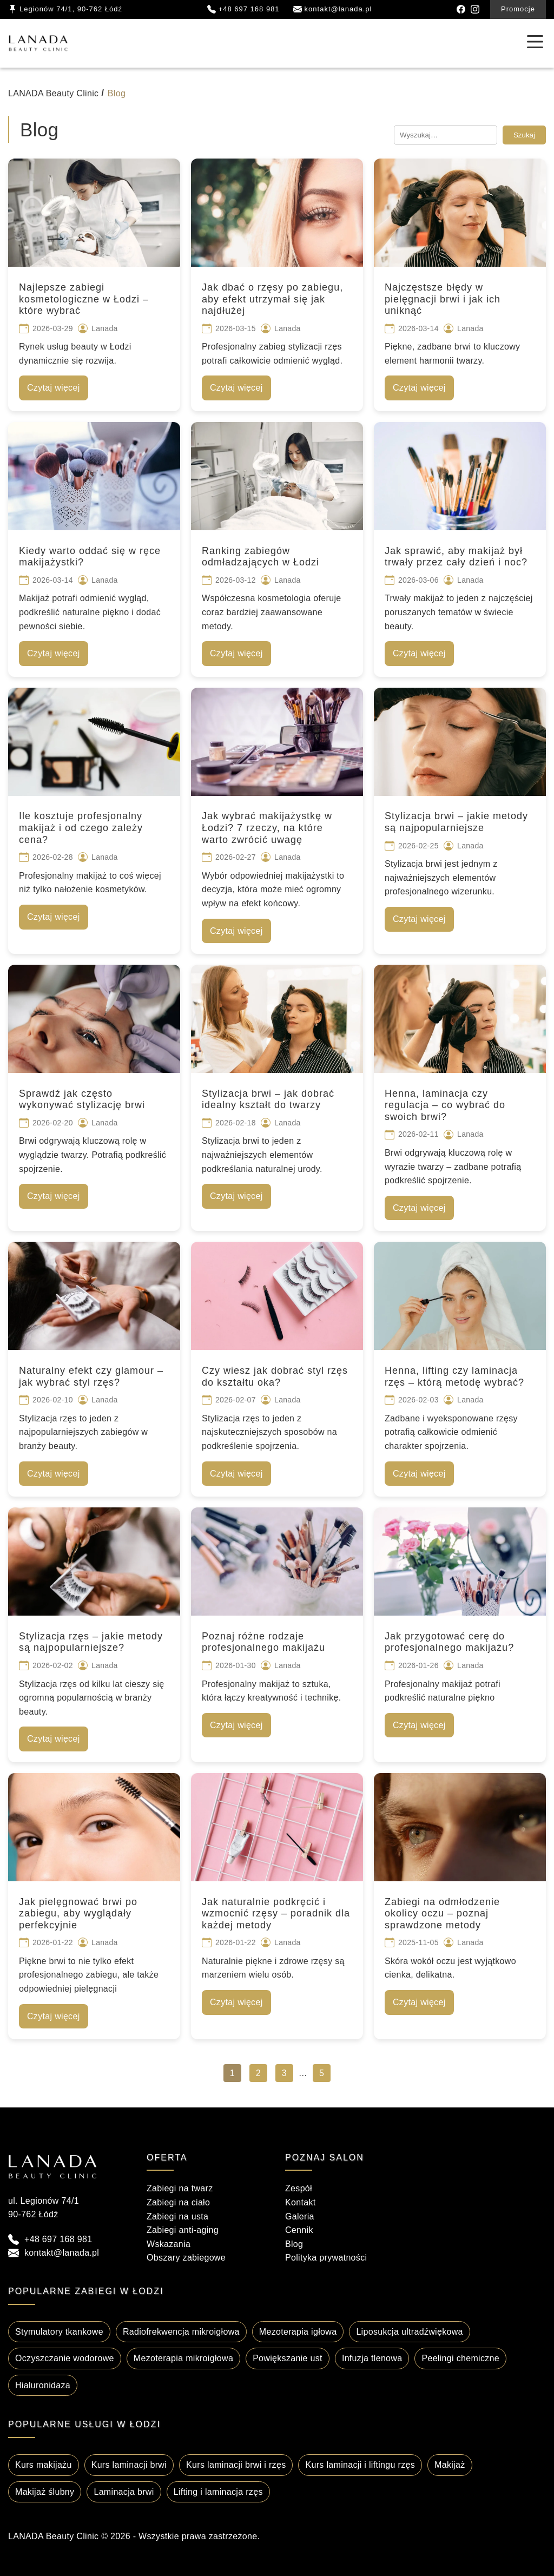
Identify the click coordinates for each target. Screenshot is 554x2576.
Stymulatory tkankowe (59, 2331)
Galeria (299, 2216)
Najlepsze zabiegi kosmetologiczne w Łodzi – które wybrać (84, 299)
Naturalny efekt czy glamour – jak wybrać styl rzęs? (91, 1376)
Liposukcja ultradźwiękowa (409, 2331)
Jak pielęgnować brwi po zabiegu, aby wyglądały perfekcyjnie (78, 1913)
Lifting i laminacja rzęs (218, 2491)
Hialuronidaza (42, 2385)
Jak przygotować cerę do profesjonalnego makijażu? (449, 1642)
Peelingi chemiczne (460, 2358)
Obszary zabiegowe (186, 2257)
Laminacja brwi (124, 2491)
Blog (294, 2244)
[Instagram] (475, 9)
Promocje (518, 9)
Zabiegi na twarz (180, 2188)
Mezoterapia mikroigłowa (183, 2358)
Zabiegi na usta (177, 2216)
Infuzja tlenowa (372, 2358)
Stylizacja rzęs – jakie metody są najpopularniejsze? (91, 1642)
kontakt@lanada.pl (61, 2252)
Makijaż (449, 2464)
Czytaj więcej (53, 387)
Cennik (299, 2230)
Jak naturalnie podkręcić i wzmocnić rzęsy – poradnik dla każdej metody (276, 1913)
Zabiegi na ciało (178, 2202)
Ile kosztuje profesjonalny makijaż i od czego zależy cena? (81, 828)
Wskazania (168, 2244)
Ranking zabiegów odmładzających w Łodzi (260, 556)
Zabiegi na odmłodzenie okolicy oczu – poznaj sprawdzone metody (442, 1913)
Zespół (298, 2188)
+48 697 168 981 (58, 2239)
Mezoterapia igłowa (298, 2331)
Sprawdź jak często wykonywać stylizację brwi (82, 1099)
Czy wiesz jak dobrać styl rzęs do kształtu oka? (275, 1376)
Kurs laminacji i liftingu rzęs (360, 2464)
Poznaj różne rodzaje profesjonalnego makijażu (263, 1642)
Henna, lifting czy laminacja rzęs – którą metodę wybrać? (454, 1376)
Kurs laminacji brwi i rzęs (236, 2464)
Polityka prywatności (326, 2257)
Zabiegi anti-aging (183, 2230)
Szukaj (524, 135)
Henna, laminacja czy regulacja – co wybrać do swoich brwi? (445, 1105)
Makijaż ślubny (44, 2491)
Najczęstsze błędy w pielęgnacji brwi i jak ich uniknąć (442, 299)
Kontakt (300, 2202)
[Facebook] (461, 9)
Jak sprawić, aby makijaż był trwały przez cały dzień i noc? (456, 556)
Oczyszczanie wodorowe (64, 2358)
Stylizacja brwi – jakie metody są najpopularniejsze (456, 822)
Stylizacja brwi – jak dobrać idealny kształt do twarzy (268, 1099)
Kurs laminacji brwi (129, 2464)
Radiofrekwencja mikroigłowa (181, 2331)
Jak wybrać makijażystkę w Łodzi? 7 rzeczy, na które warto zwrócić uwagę (267, 828)
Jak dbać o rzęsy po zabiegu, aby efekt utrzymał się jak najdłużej (272, 299)
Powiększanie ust (287, 2358)
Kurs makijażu (43, 2464)
